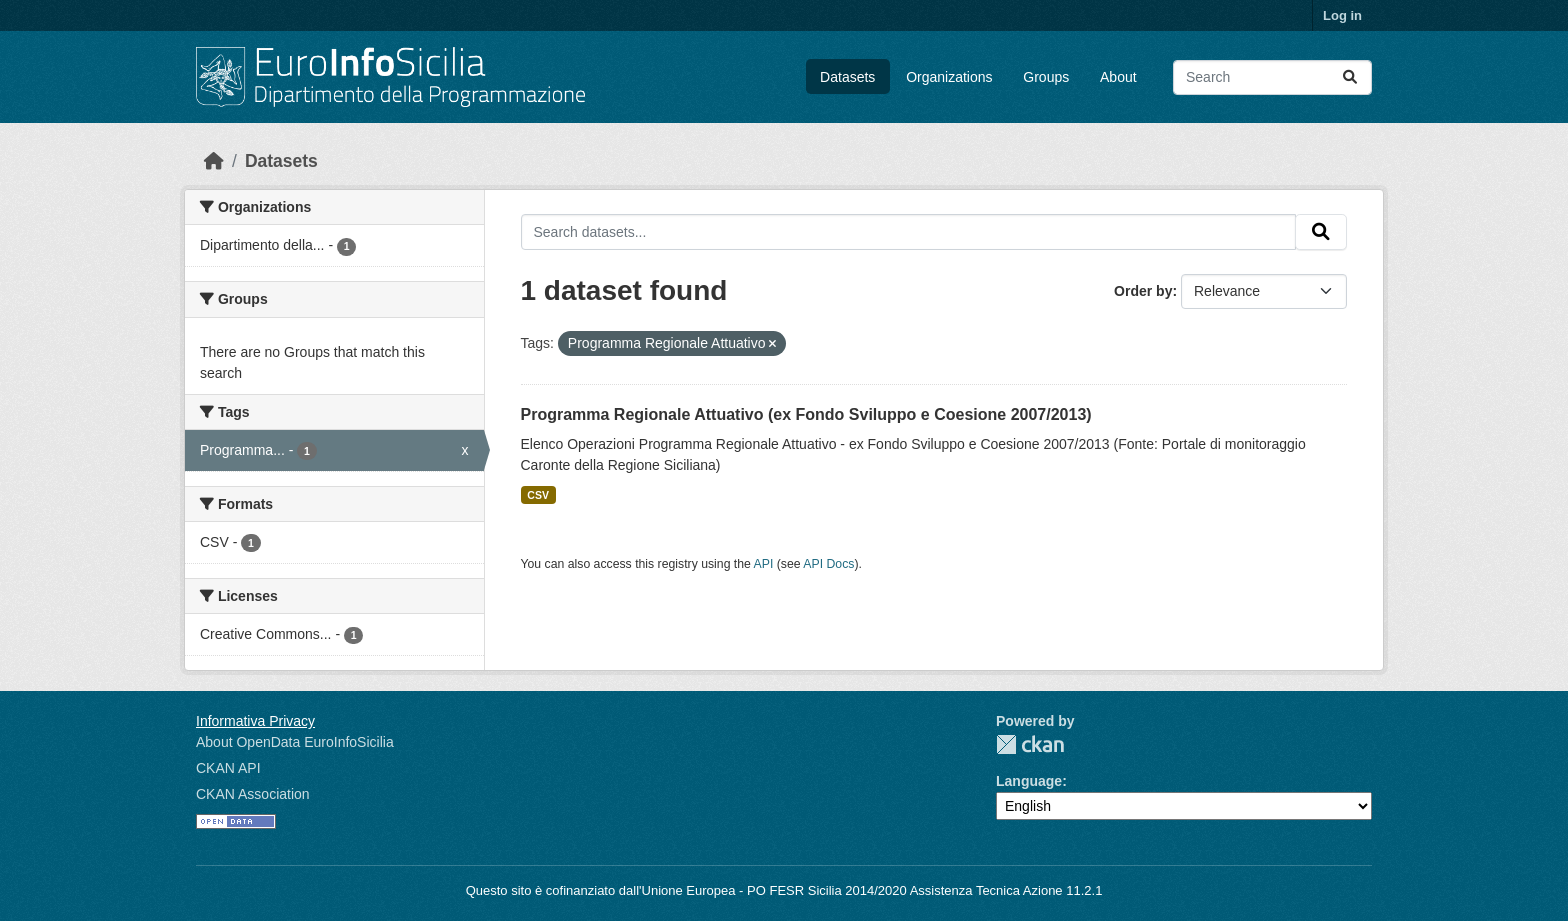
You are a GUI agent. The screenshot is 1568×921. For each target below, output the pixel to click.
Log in (1342, 15)
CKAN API (228, 768)
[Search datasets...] (1272, 77)
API (764, 564)
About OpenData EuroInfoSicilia (295, 742)
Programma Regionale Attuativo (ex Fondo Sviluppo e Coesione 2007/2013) (806, 414)
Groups (1046, 77)
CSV (538, 495)
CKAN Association (253, 794)
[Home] (214, 161)
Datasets (847, 77)
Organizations (949, 77)
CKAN (1030, 744)
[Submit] (1350, 77)
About (1118, 77)
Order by (1143, 291)
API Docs (828, 564)
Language (1029, 781)
